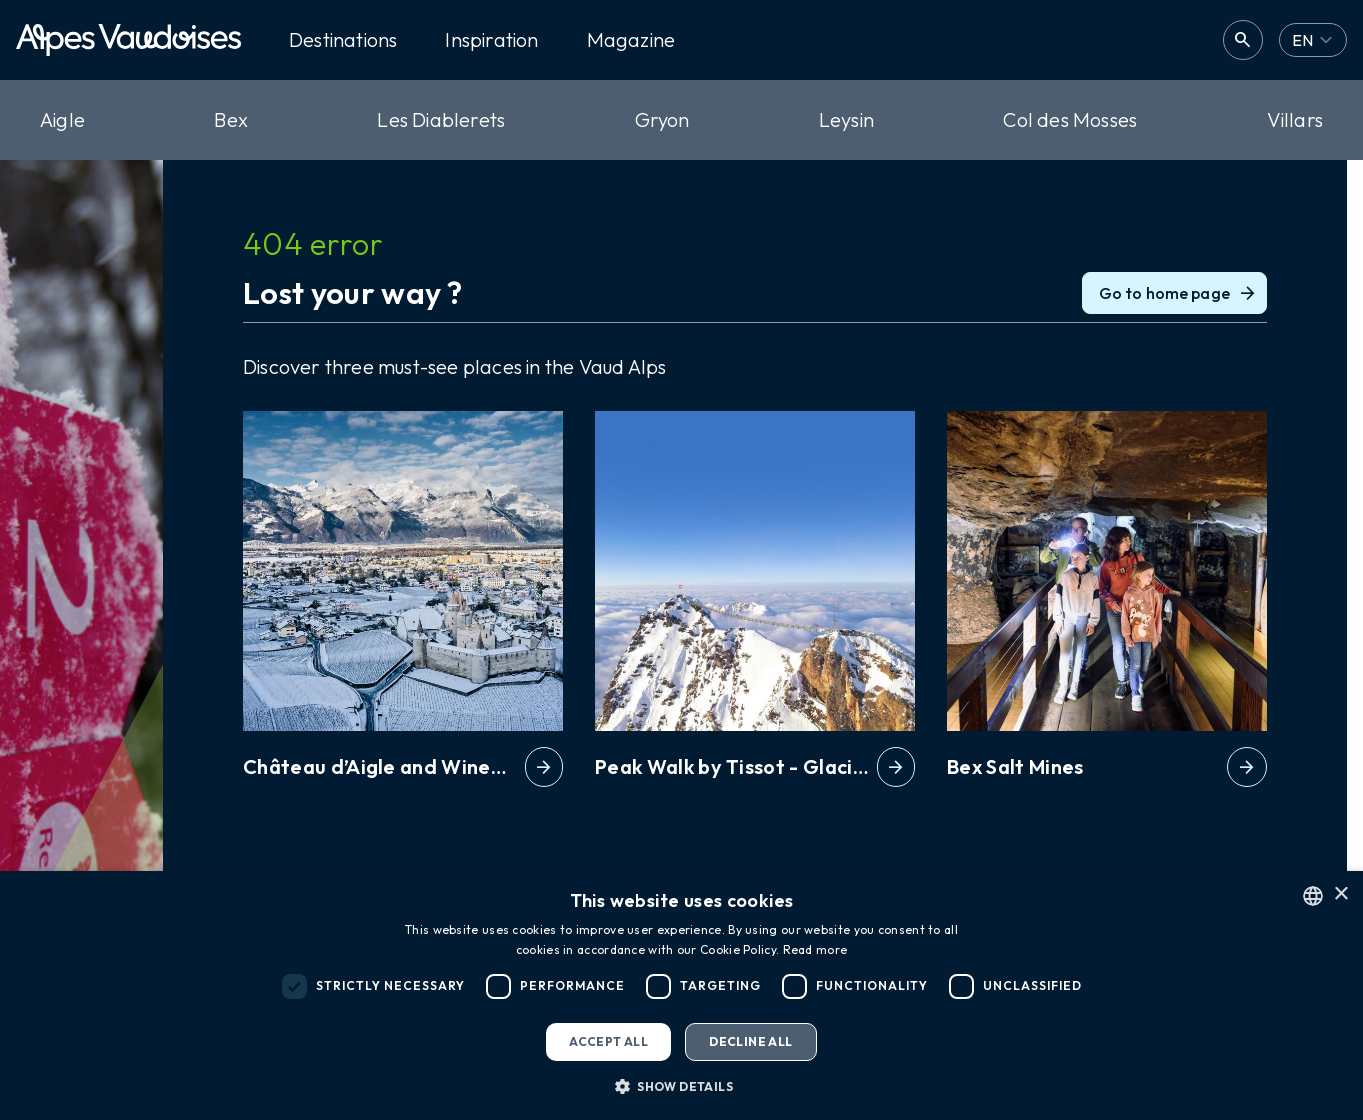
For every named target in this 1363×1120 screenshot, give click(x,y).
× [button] (1340, 894)
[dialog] (681, 995)
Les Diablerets (441, 119)
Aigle (62, 119)
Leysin (846, 119)
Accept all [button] (608, 1041)
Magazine (631, 40)
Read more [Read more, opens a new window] (815, 949)
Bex (231, 119)
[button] (681, 1086)
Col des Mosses (1070, 119)
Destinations (343, 40)
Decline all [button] (750, 1041)
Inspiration (491, 40)
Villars (1295, 119)
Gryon (662, 119)
